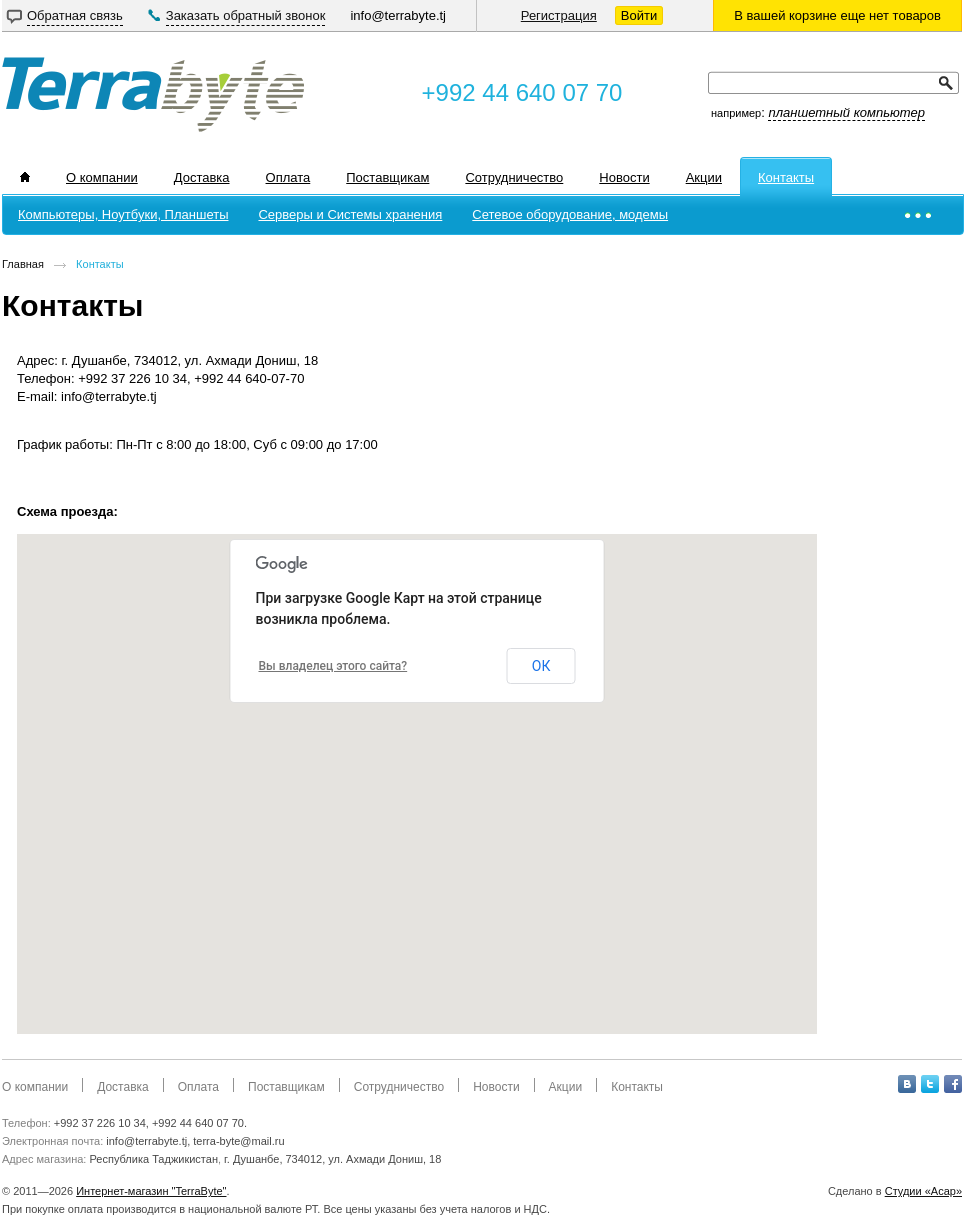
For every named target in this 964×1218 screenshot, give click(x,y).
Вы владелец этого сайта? (333, 666)
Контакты (100, 264)
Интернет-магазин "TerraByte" (151, 1191)
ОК (541, 666)
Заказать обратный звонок (246, 15)
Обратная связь (75, 15)
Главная (23, 264)
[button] (416, 776)
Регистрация (559, 15)
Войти (639, 15)
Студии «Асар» (923, 1191)
